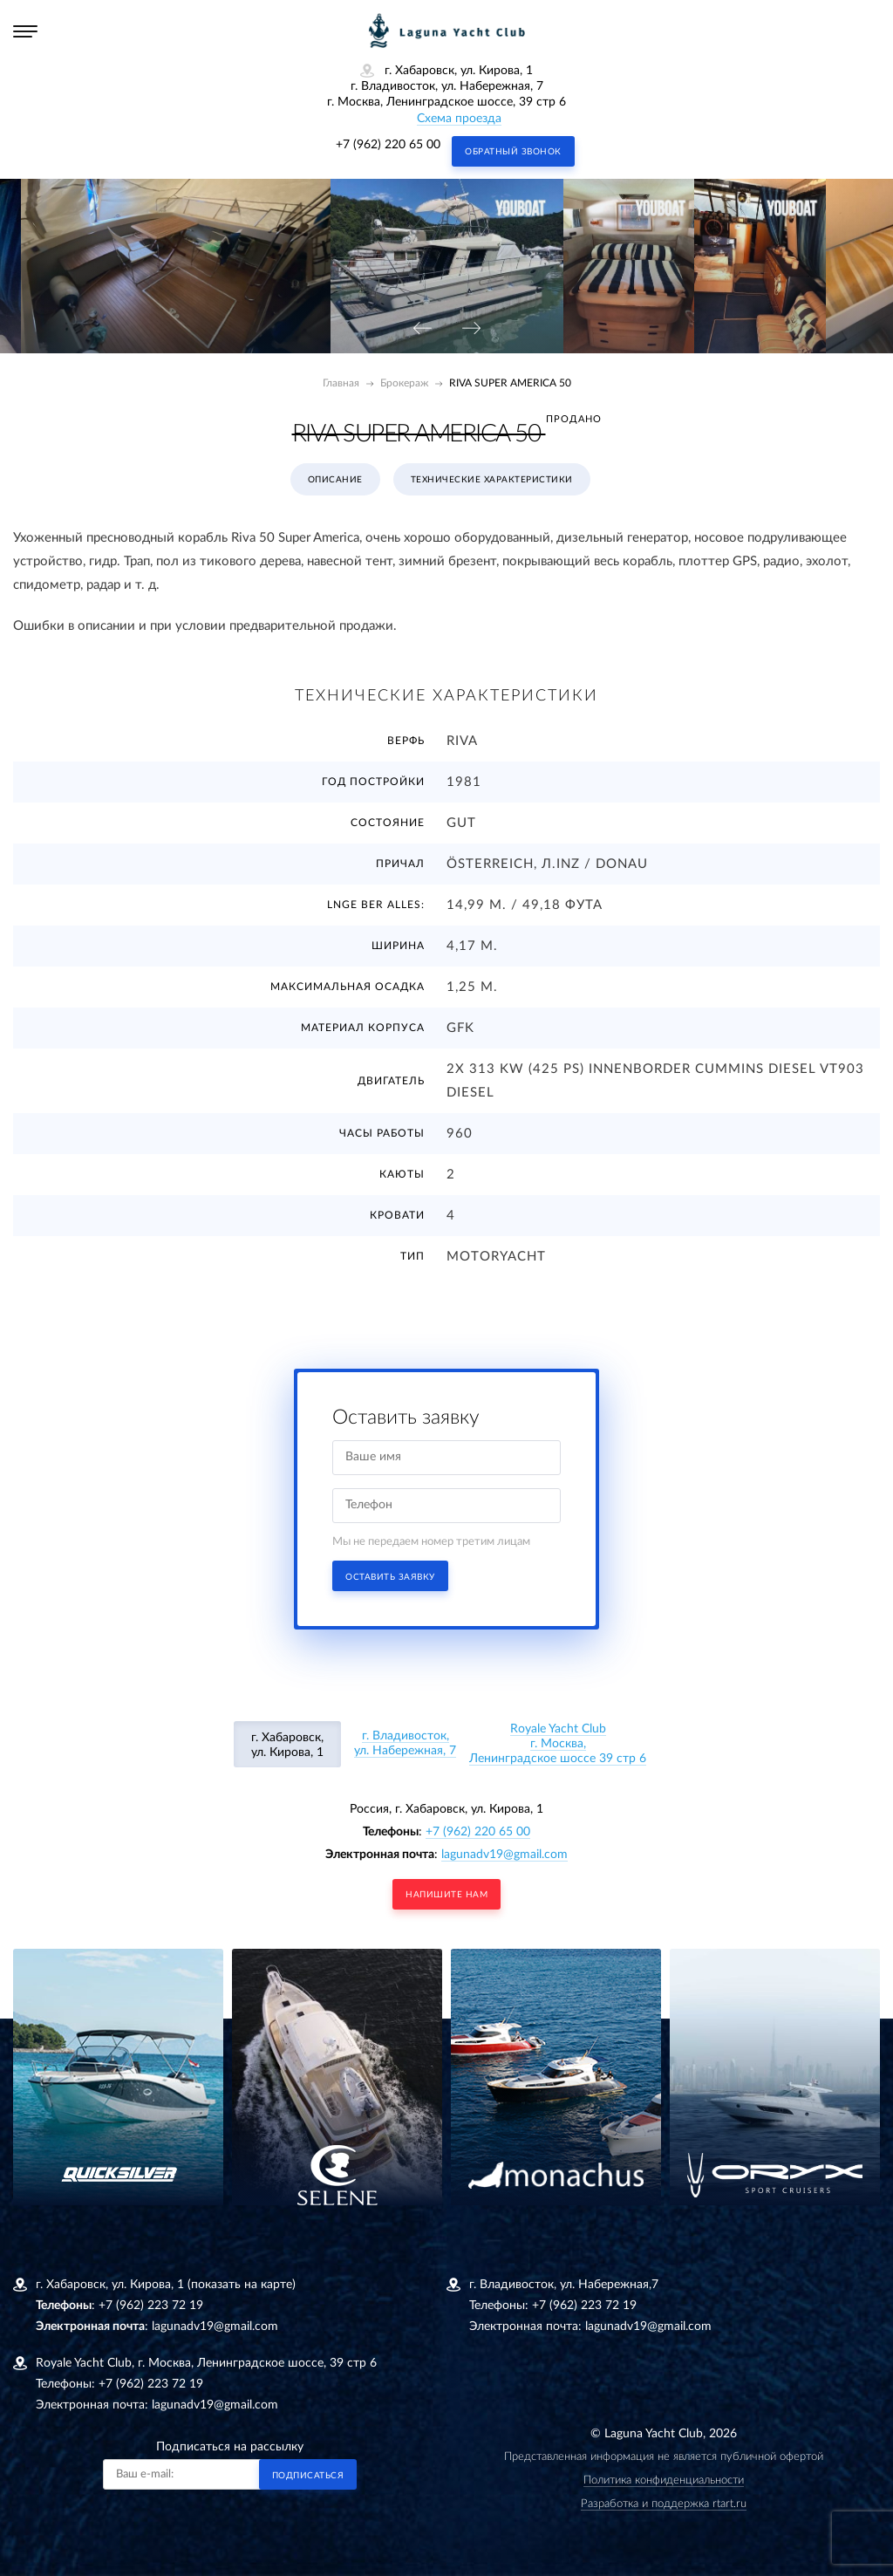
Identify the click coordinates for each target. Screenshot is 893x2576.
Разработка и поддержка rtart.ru (663, 2504)
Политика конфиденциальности (663, 2480)
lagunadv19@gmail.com (504, 1854)
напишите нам (446, 1894)
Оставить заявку (390, 1577)
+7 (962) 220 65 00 (388, 145)
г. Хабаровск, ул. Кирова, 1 (287, 1745)
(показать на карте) (241, 2285)
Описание (335, 479)
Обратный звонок (513, 151)
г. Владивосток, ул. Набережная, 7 (405, 1743)
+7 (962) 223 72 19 (151, 2305)
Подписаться (308, 2475)
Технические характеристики (492, 479)
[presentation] (422, 329)
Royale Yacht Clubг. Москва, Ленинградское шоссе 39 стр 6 (557, 1744)
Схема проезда (459, 119)
